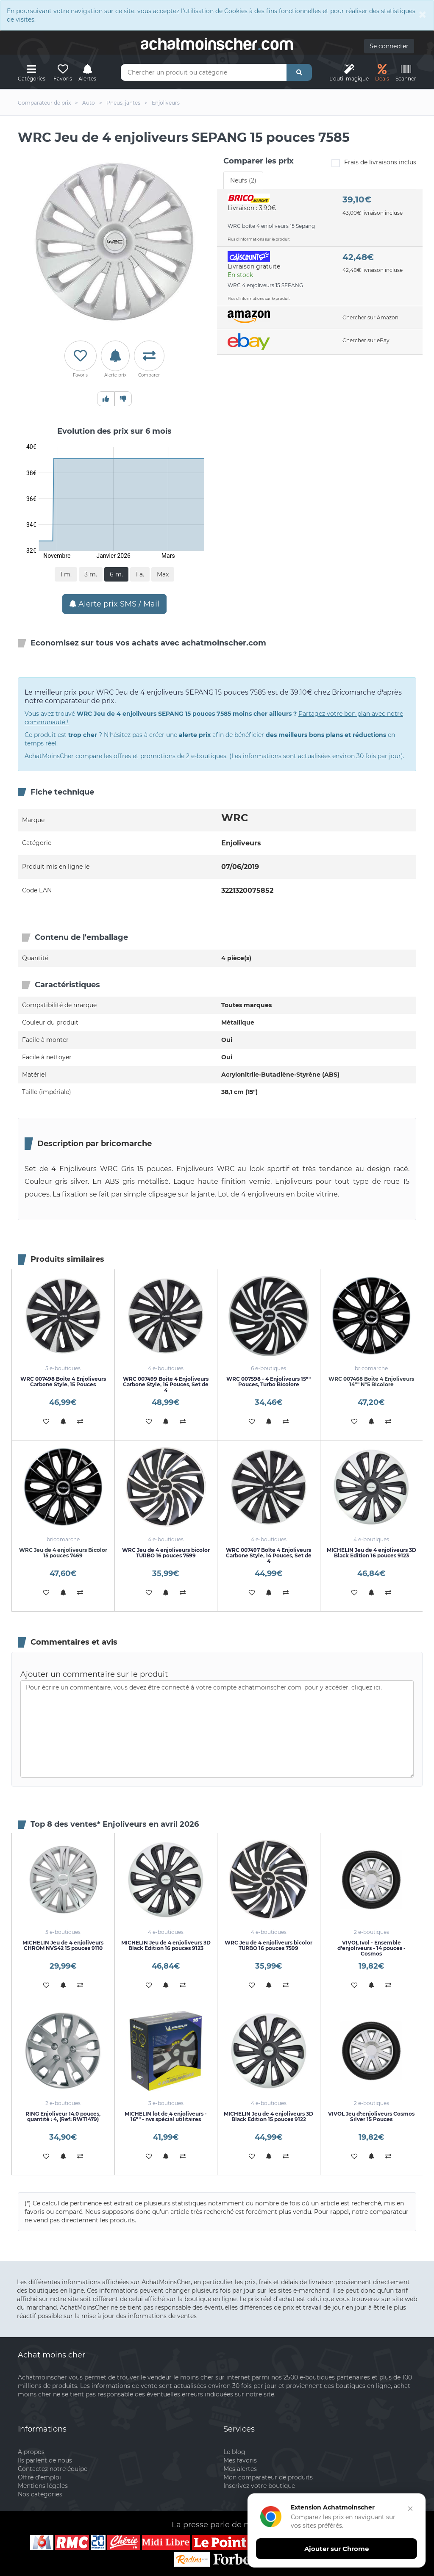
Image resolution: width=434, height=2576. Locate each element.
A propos (31, 2452)
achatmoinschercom (217, 44)
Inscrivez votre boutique (259, 2486)
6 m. (116, 574)
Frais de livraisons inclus (373, 162)
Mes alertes (240, 2469)
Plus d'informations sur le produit (259, 239)
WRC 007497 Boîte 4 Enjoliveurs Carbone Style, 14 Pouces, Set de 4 (269, 1555)
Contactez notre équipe (52, 2469)
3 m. (90, 574)
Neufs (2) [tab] (243, 180)
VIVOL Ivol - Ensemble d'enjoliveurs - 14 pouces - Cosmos (371, 1948)
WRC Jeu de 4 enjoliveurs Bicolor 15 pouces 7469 (63, 1553)
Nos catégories (40, 2494)
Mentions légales (43, 2486)
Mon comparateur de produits (268, 2477)
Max (163, 574)
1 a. (140, 574)
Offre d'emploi (39, 2477)
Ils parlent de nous (45, 2460)
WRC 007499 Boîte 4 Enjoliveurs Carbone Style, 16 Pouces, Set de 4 (166, 1384)
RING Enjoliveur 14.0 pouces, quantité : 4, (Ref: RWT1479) (62, 2116)
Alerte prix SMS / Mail (114, 604)
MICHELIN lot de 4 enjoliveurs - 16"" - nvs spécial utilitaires (166, 2116)
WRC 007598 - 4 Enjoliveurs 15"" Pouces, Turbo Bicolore (268, 1382)
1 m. (66, 574)
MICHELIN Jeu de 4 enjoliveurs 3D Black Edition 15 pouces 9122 (268, 2116)
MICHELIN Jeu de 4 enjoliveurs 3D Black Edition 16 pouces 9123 (371, 1553)
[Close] (422, 14)
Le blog (234, 2452)
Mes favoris (240, 2460)
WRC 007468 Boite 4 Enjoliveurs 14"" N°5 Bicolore (371, 1382)
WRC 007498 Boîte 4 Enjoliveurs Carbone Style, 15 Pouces (63, 1382)
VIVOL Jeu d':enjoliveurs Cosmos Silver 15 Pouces (371, 2116)
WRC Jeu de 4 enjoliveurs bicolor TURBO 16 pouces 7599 (166, 1553)
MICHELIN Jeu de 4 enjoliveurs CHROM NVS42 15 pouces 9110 (62, 1945)
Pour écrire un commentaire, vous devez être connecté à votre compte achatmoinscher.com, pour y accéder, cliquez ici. (217, 1729)
